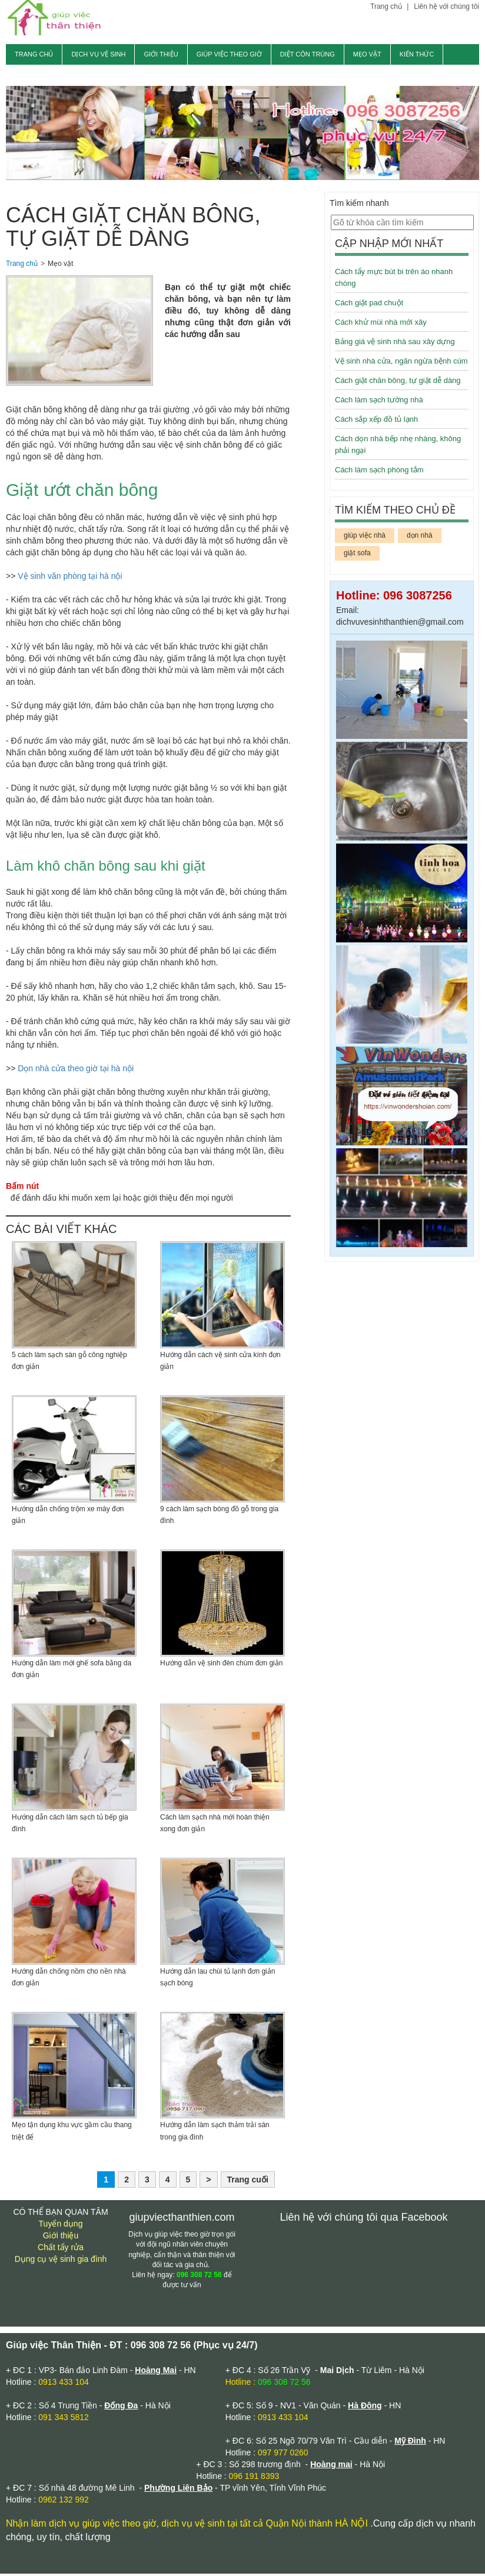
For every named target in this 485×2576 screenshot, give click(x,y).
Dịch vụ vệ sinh (98, 54)
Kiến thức (417, 54)
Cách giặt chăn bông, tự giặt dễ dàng (398, 382)
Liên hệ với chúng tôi (446, 6)
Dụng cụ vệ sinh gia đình (61, 2261)
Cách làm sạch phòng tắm (379, 472)
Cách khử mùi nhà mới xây (381, 324)
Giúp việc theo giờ (229, 54)
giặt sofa (357, 555)
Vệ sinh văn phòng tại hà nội (70, 578)
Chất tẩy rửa (61, 2249)
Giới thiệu (161, 54)
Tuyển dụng (61, 2226)
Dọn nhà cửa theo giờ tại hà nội (76, 1070)
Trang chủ (387, 6)
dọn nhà (420, 538)
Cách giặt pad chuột (369, 305)
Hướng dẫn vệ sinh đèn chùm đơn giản (221, 1665)
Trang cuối (247, 2182)
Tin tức (28, 74)
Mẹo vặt (367, 54)
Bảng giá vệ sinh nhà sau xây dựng (395, 343)
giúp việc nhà (365, 538)
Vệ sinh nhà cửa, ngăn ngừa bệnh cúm (401, 363)
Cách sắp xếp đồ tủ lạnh (376, 421)
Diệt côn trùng (307, 54)
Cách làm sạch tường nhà (379, 402)
